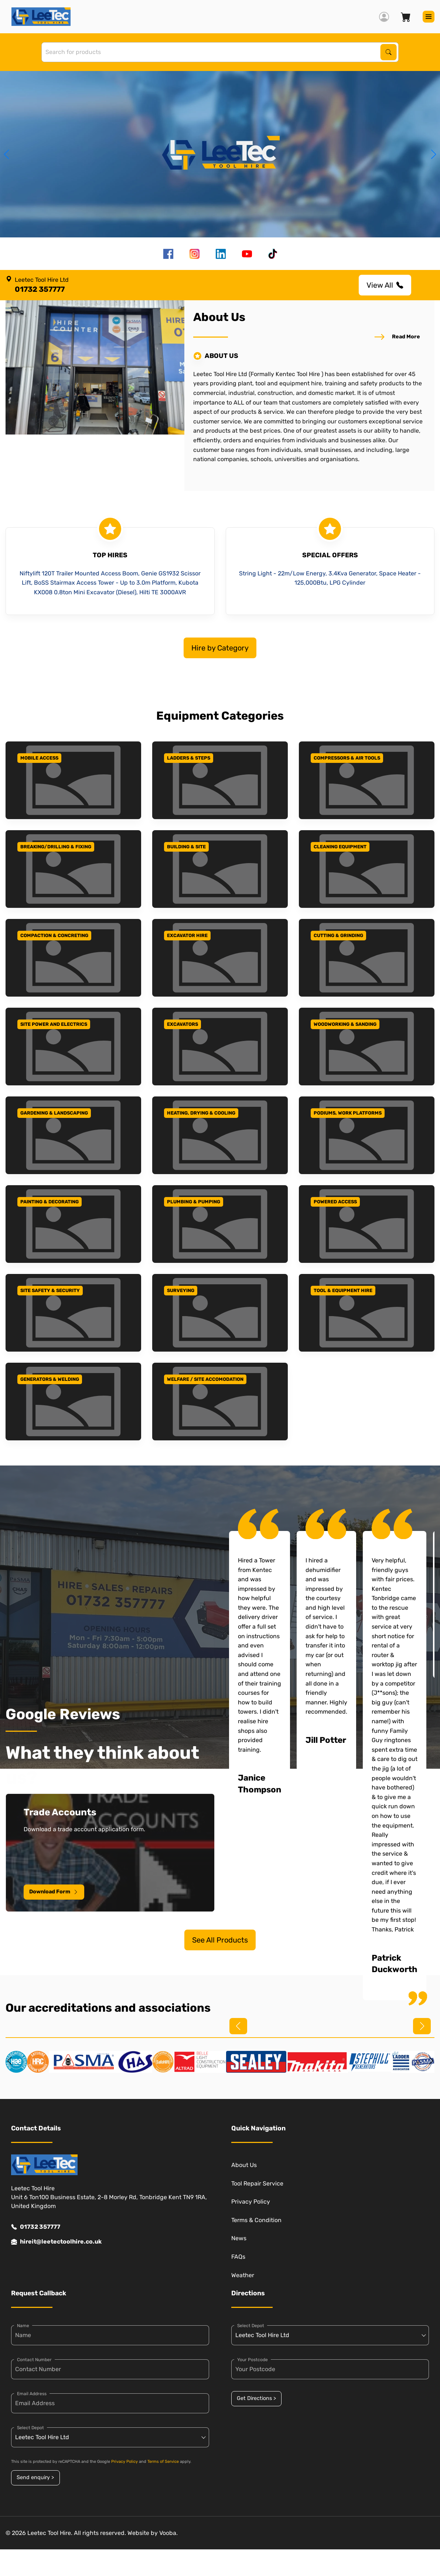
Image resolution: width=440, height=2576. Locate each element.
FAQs (238, 2256)
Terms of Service (163, 2461)
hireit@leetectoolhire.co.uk (56, 2241)
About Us (244, 2164)
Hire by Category (220, 647)
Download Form (53, 1892)
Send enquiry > (35, 2477)
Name (23, 2325)
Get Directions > (256, 2398)
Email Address (32, 2393)
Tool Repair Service (257, 2183)
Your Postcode (252, 2359)
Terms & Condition (256, 2220)
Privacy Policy (250, 2201)
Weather (242, 2275)
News (238, 2238)
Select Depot (30, 2427)
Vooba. (168, 2532)
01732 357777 (35, 2226)
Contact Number (34, 2359)
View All (384, 285)
